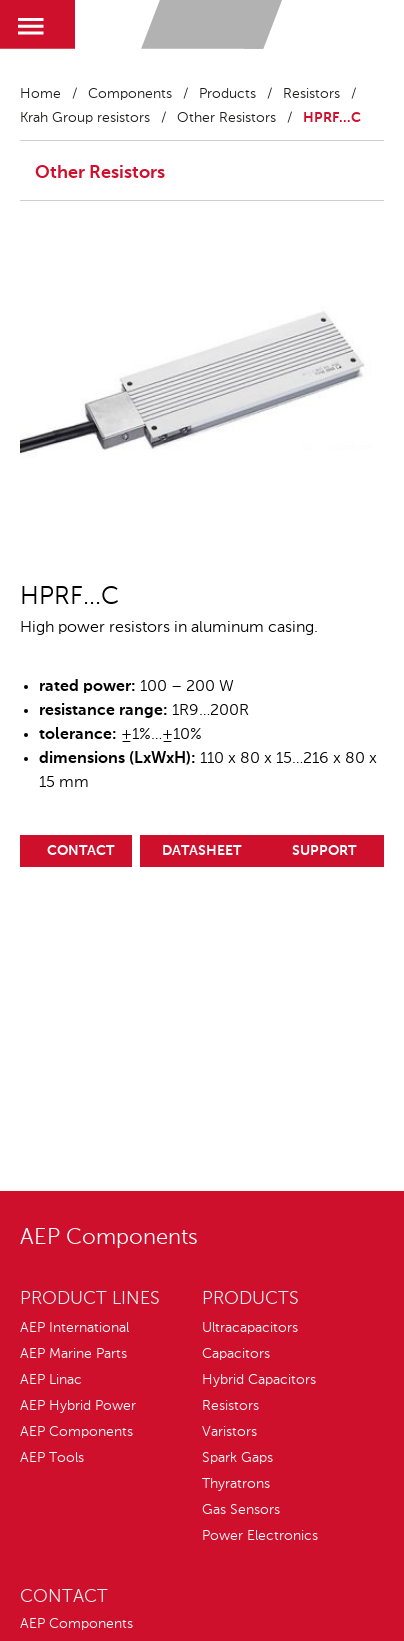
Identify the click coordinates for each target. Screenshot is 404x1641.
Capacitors (236, 1354)
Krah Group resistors (85, 118)
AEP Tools (52, 1458)
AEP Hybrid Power (78, 1406)
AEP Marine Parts (73, 1354)
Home (40, 94)
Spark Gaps (237, 1458)
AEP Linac (51, 1380)
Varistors (229, 1432)
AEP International (74, 1328)
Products (227, 94)
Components (130, 94)
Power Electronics (260, 1536)
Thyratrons (236, 1484)
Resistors (311, 94)
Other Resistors (226, 118)
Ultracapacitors (250, 1328)
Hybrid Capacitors (259, 1380)
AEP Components (76, 1432)
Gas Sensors (241, 1510)
